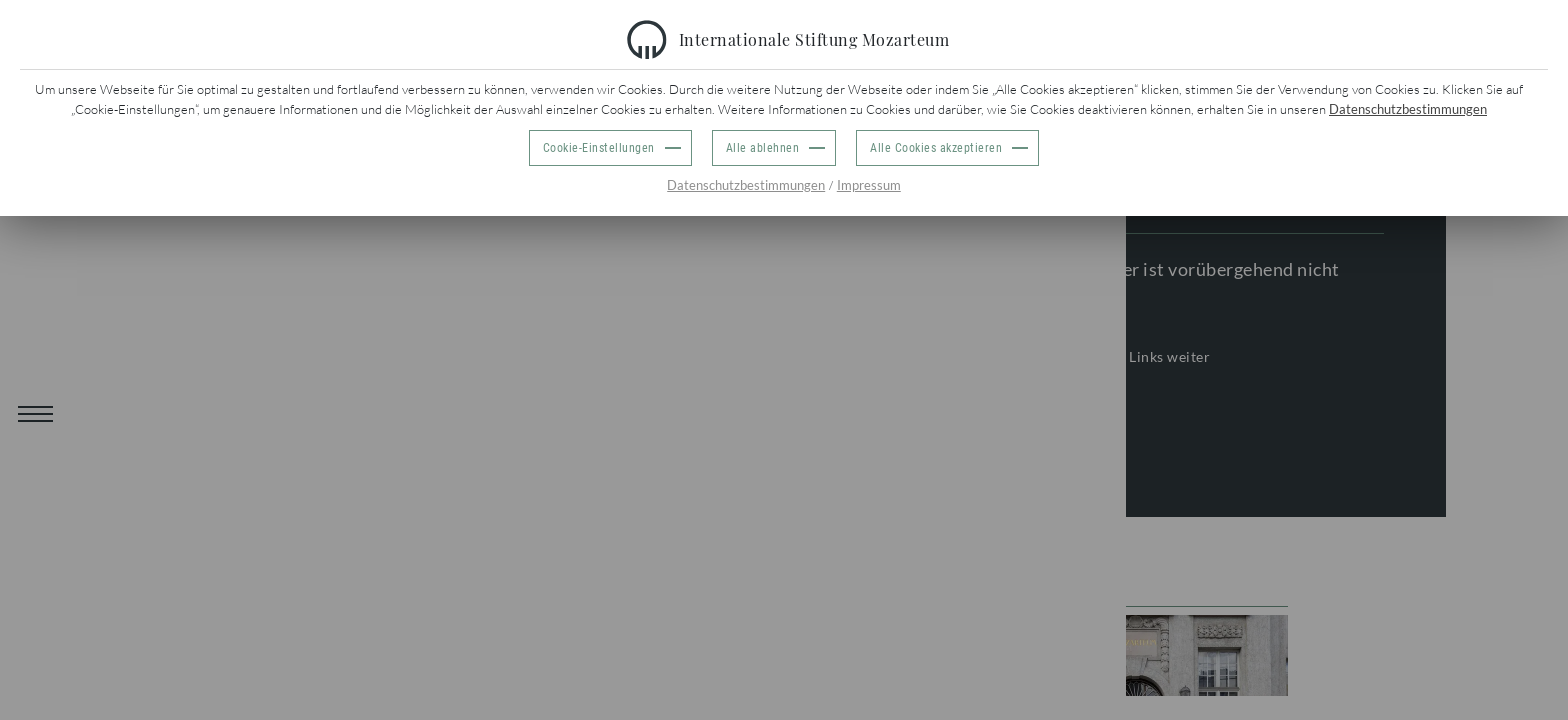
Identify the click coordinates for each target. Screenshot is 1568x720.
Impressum (869, 185)
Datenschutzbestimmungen (1408, 109)
